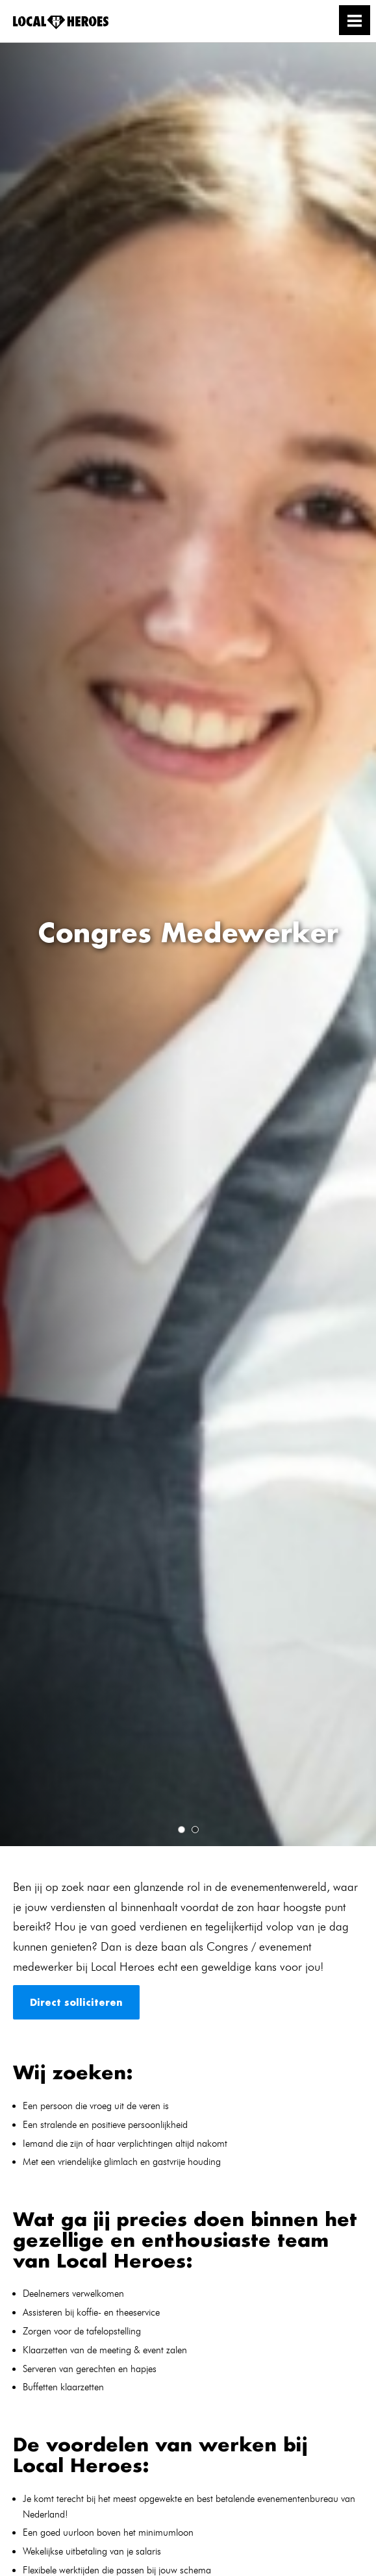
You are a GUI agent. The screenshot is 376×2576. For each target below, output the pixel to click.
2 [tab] (195, 1829)
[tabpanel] (188, 944)
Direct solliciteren (76, 2002)
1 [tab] (181, 1829)
